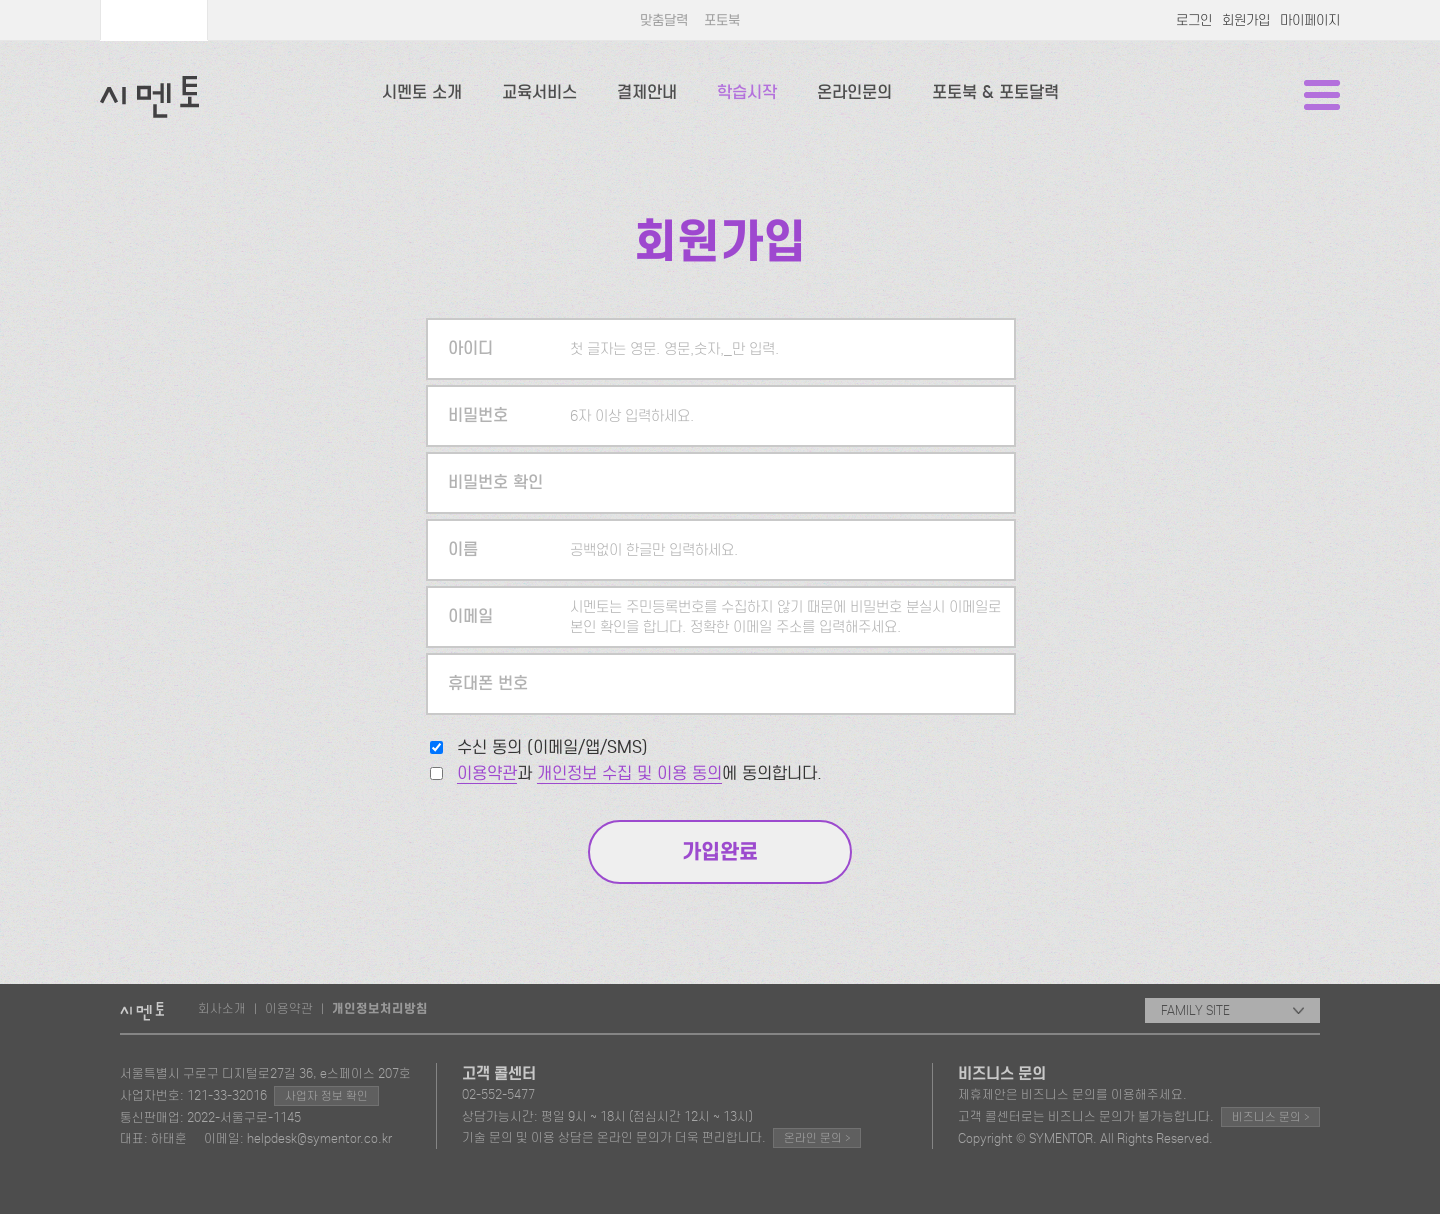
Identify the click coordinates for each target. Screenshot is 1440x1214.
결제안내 (647, 92)
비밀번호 (478, 415)
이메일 (470, 616)
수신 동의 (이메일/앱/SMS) (552, 747)
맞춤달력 (664, 20)
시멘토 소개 (422, 92)
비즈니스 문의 (1270, 1116)
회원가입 (1246, 20)
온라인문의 (854, 92)
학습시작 (747, 92)
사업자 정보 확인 (326, 1096)
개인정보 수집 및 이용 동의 (629, 773)
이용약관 (487, 773)
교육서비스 (539, 92)
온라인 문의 (817, 1137)
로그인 (1194, 20)
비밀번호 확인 (495, 482)
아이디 (470, 348)
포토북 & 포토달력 (995, 92)
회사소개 (222, 1008)
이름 (463, 549)
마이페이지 (1310, 20)
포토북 (722, 20)
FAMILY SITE (1232, 1010)
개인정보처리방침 (380, 1009)
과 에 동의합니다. (639, 773)
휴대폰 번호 (488, 683)
